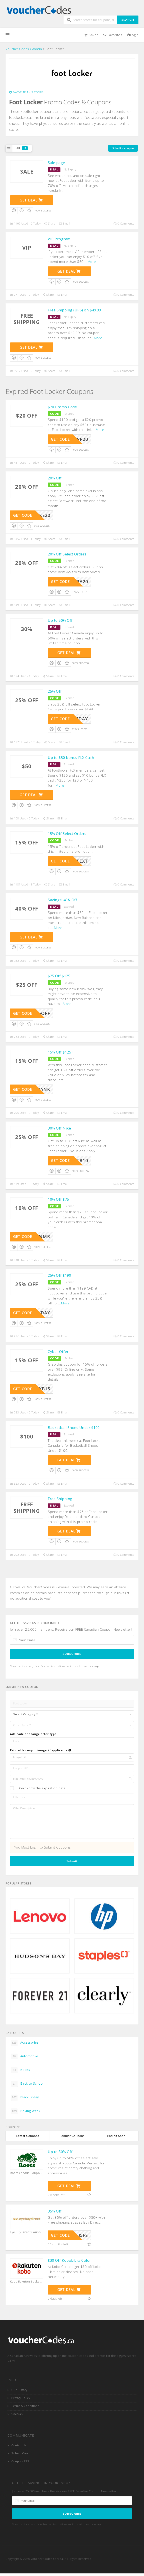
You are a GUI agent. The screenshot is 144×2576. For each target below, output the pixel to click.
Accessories (24, 2043)
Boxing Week (25, 2111)
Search (128, 19)
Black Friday (25, 2097)
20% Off (55, 478)
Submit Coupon (22, 2453)
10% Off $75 (58, 1199)
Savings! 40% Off (62, 899)
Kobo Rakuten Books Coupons (26, 2281)
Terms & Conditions (25, 2406)
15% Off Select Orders (67, 833)
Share (50, 223)
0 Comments (124, 223)
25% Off (55, 691)
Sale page (56, 162)
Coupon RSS (20, 2461)
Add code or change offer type (33, 1734)
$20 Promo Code (62, 407)
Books (20, 2070)
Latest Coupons (27, 2136)
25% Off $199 (59, 1275)
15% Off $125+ (61, 1052)
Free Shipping (60, 1498)
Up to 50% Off (60, 620)
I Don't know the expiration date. (41, 1788)
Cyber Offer (58, 1351)
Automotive (24, 2056)
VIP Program (59, 238)
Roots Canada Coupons (26, 2173)
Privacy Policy (20, 2398)
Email (64, 223)
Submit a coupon (123, 148)
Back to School (27, 2084)
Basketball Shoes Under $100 (74, 1427)
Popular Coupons (72, 2136)
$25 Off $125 (59, 975)
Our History (19, 2390)
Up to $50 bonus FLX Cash (71, 757)
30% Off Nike (59, 1128)
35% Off (55, 2211)
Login (132, 35)
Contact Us (18, 2445)
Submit (72, 1861)
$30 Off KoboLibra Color (69, 2260)
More (92, 261)
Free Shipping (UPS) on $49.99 (74, 310)
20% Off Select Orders (67, 554)
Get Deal (31, 200)
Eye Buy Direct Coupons (26, 2232)
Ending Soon (116, 2136)
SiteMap (17, 2414)
